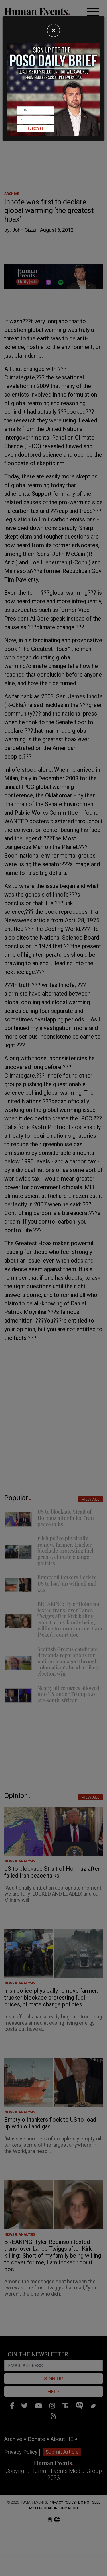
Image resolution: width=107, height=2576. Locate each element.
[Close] (53, 30)
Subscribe (35, 128)
